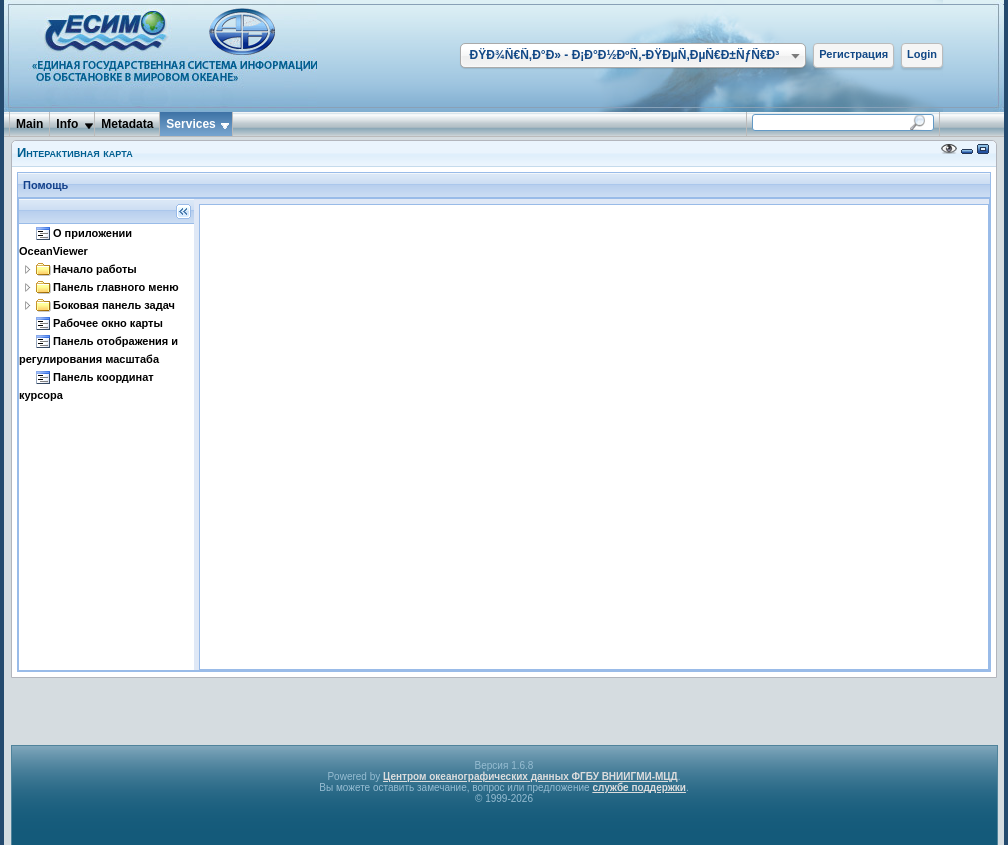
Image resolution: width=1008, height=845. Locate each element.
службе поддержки (639, 787)
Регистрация (853, 54)
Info (67, 124)
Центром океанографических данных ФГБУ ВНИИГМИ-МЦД (530, 776)
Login (922, 54)
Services (190, 124)
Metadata (127, 124)
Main (29, 124)
